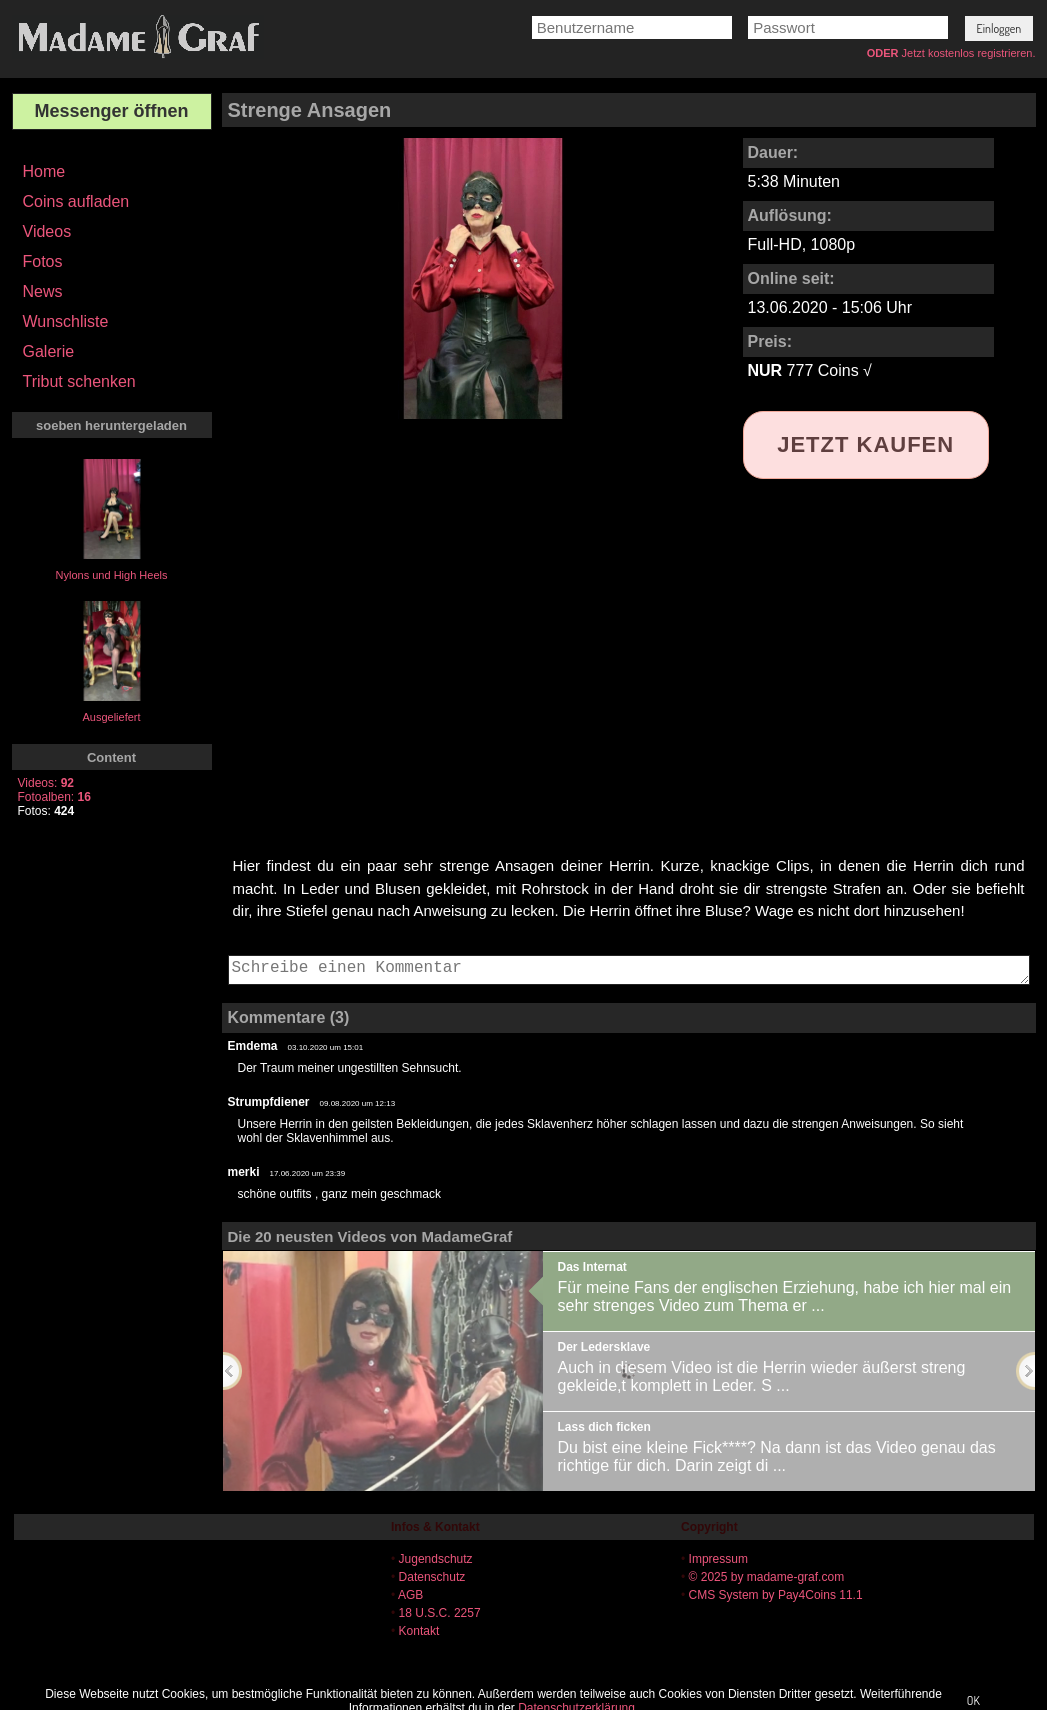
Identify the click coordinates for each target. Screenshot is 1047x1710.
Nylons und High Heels (112, 575)
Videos (47, 231)
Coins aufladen (76, 201)
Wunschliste (66, 321)
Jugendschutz (436, 1559)
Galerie (49, 351)
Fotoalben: (54, 797)
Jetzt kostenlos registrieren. (969, 53)
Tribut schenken (79, 381)
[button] (999, 28)
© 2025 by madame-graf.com (767, 1577)
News (43, 291)
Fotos (43, 261)
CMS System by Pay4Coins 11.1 (776, 1595)
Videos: (46, 783)
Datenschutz (432, 1577)
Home (44, 171)
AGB (410, 1595)
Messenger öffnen (111, 111)
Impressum (718, 1559)
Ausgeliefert (111, 717)
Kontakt (419, 1631)
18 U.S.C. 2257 (440, 1613)
